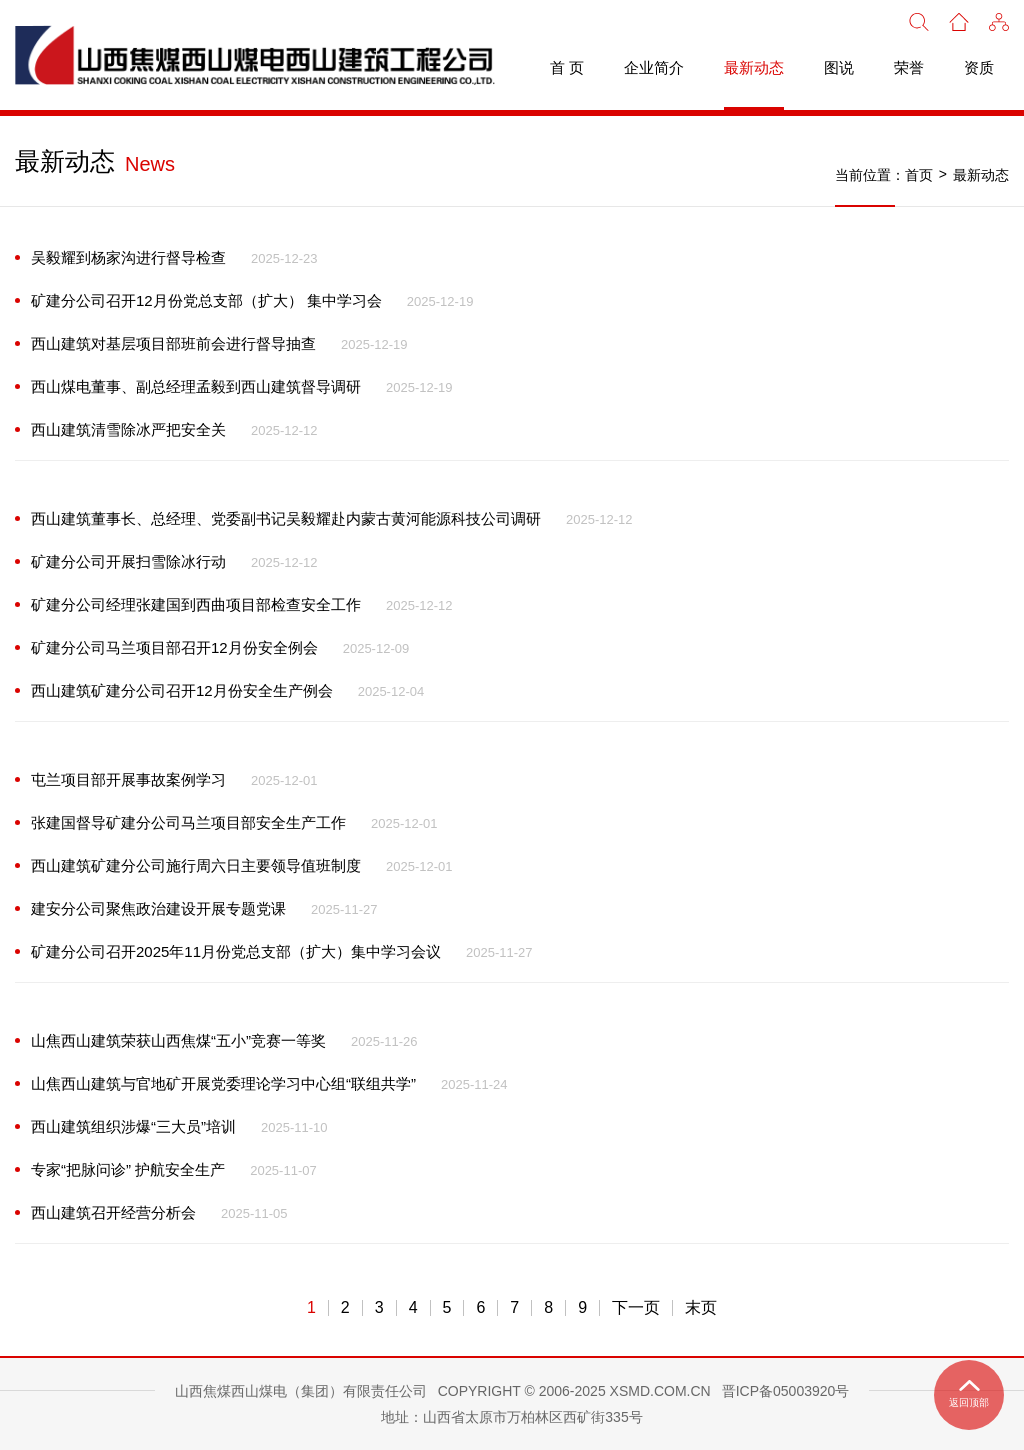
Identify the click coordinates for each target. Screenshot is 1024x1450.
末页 (701, 1308)
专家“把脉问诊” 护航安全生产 (128, 1169)
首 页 (567, 67)
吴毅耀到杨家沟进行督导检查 (128, 257)
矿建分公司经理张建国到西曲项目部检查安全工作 (196, 604)
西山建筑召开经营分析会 (113, 1212)
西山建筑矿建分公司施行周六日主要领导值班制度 (196, 865)
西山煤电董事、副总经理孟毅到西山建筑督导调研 (196, 386)
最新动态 (754, 67)
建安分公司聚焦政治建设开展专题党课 (158, 908)
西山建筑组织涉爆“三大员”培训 (133, 1126)
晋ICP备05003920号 (786, 1391)
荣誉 (909, 67)
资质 (979, 67)
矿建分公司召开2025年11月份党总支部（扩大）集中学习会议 (236, 951)
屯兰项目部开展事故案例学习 (128, 779)
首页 (919, 175)
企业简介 (654, 67)
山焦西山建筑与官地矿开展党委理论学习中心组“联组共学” (223, 1083)
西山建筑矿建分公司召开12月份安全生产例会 (182, 690)
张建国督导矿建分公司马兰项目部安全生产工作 (188, 822)
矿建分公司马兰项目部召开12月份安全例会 (174, 647)
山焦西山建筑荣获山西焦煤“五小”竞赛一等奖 (178, 1040)
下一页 (636, 1308)
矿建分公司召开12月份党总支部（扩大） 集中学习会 (206, 300)
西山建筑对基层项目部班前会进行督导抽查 (173, 343)
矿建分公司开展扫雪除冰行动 (128, 561)
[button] (999, 20)
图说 (839, 67)
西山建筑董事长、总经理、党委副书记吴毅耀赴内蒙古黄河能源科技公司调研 (286, 518)
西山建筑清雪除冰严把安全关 (128, 429)
